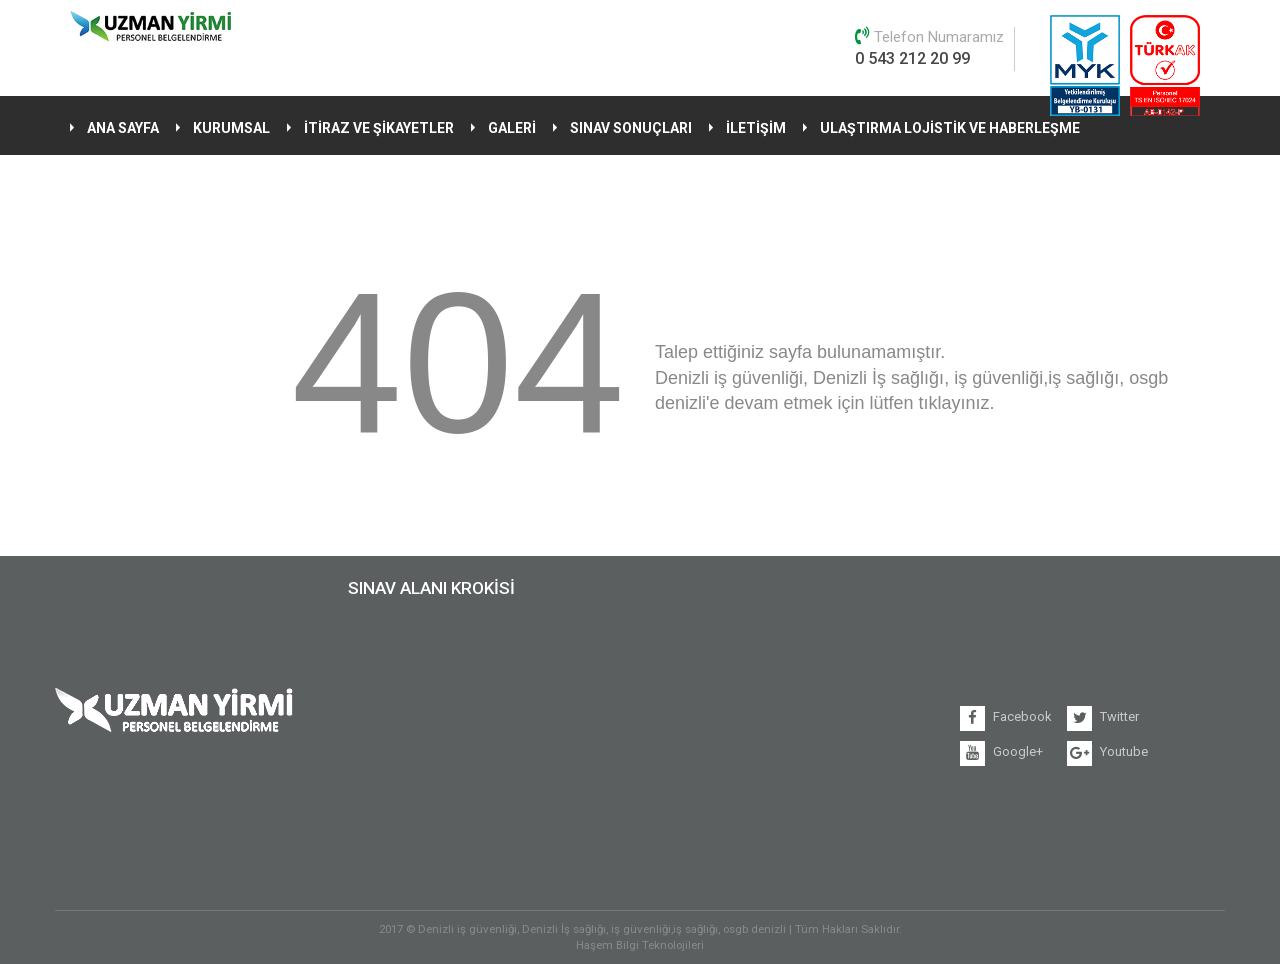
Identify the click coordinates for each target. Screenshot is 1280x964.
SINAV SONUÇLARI (631, 128)
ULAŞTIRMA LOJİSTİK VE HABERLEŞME (950, 128)
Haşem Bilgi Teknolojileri (640, 945)
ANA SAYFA (123, 128)
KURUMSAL (231, 128)
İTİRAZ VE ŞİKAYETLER (379, 128)
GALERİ (512, 128)
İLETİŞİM (756, 128)
